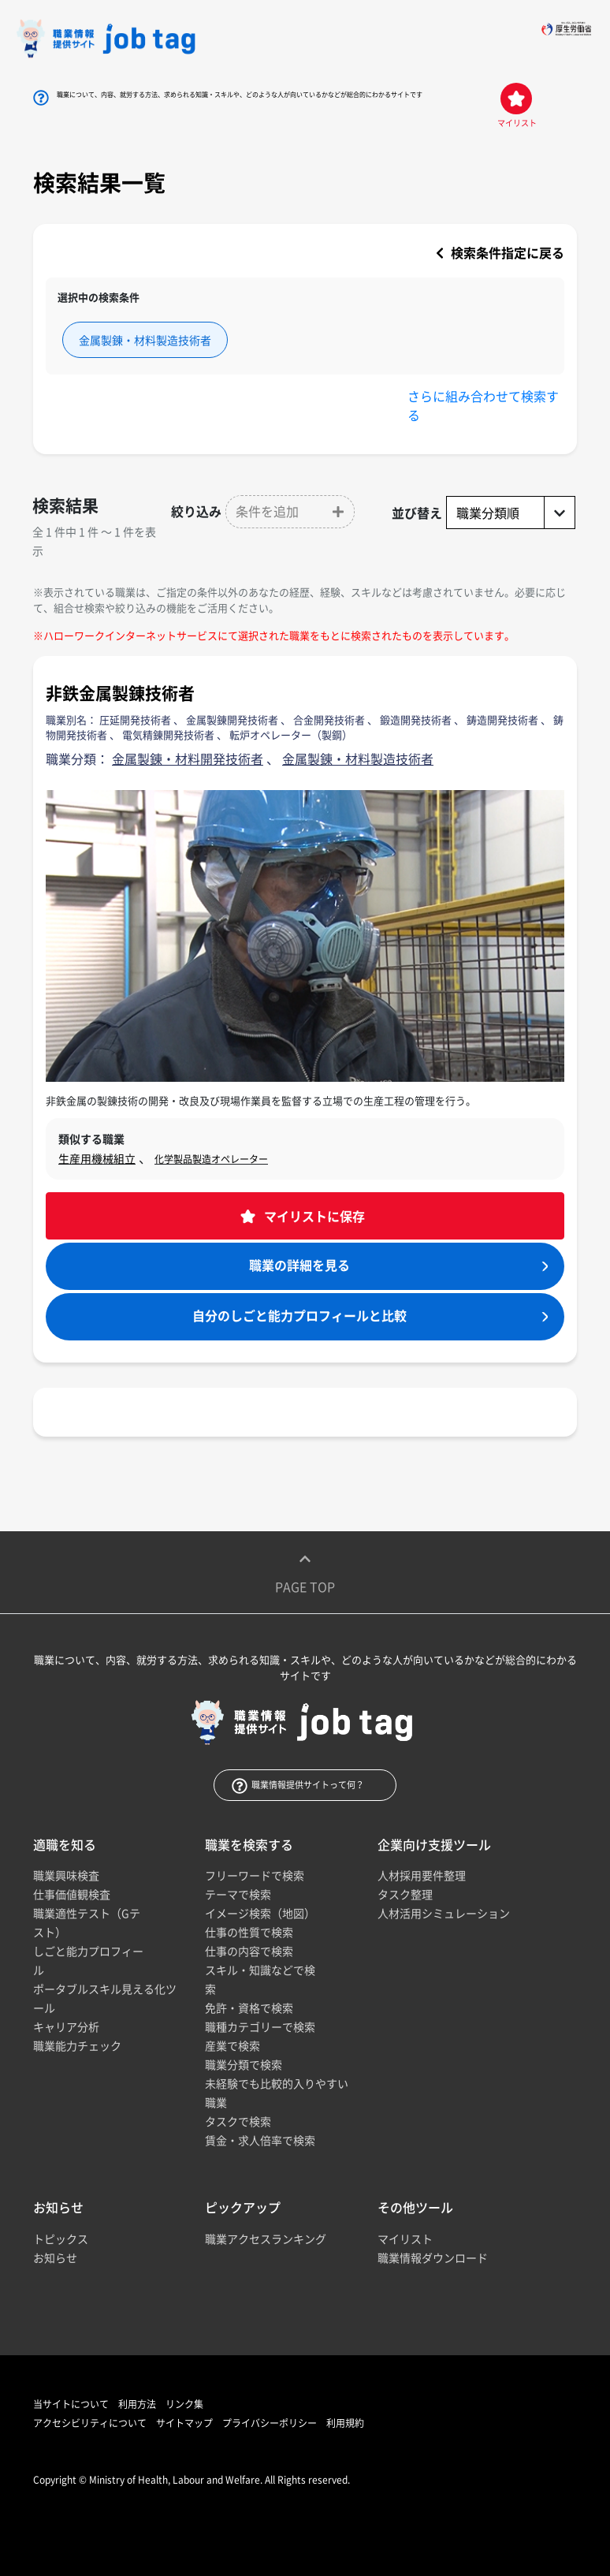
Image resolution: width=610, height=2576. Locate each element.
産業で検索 (232, 2045)
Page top (305, 1572)
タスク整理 (405, 1894)
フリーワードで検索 (254, 1875)
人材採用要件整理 (422, 1875)
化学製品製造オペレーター (211, 1159)
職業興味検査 (66, 1875)
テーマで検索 (238, 1894)
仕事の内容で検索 (249, 1951)
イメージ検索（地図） (260, 1913)
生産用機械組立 (97, 1158)
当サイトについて (71, 2404)
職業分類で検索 (243, 2064)
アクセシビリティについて (90, 2423)
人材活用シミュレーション (444, 1913)
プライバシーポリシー (269, 2423)
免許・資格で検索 (249, 2007)
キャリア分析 (66, 2026)
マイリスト (405, 2238)
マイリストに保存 (313, 1215)
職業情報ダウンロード (433, 2257)
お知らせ (55, 2257)
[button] (290, 511)
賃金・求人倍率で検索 (260, 2140)
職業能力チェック (77, 2045)
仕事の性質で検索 (249, 1932)
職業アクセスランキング (265, 2238)
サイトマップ (184, 2423)
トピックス (60, 2238)
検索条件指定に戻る (500, 252)
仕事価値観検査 (71, 1894)
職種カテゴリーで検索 (260, 2026)
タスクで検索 (238, 2121)
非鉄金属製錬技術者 (120, 692)
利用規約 (345, 2423)
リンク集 (184, 2404)
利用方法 (137, 2404)
